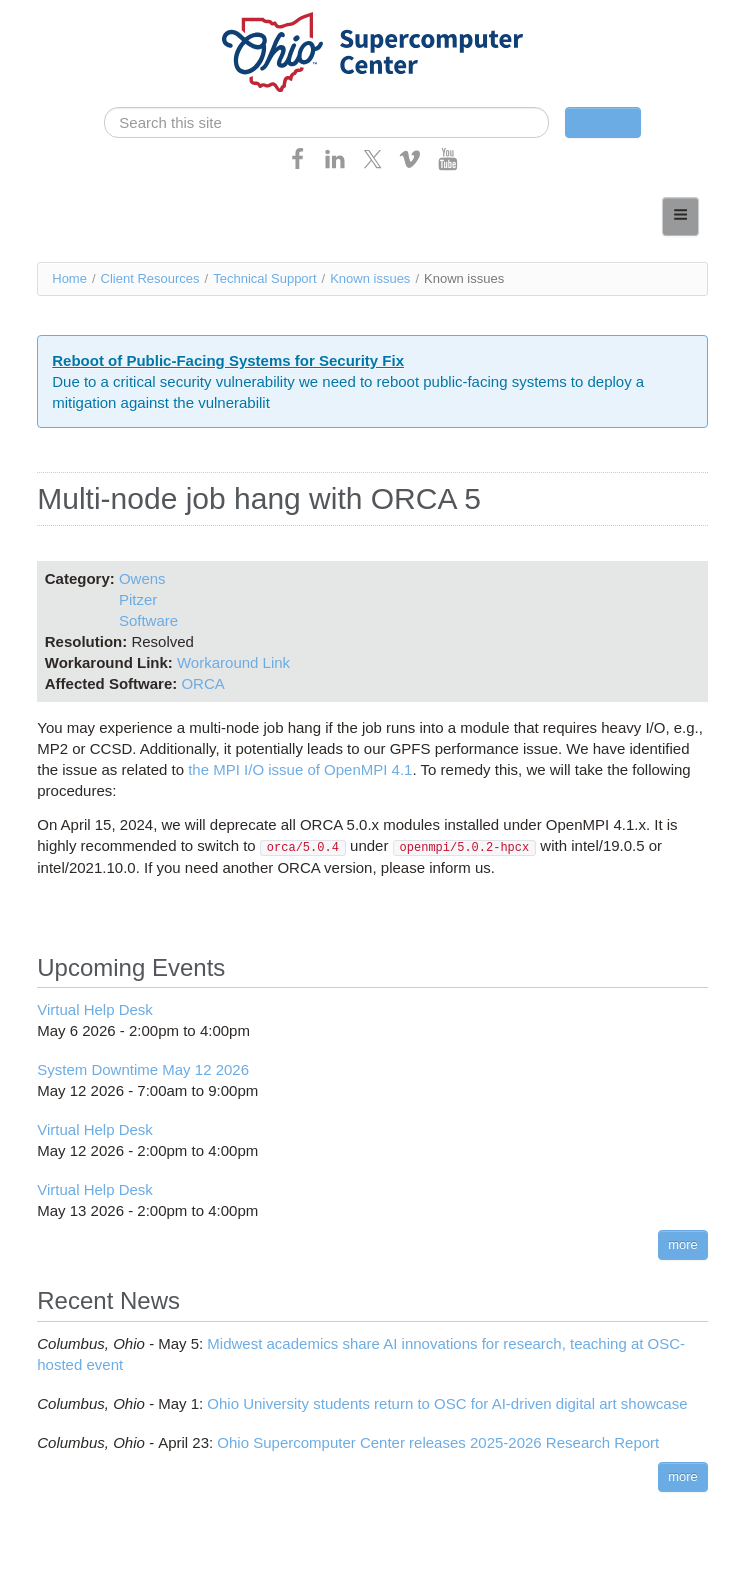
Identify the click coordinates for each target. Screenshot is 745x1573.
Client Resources (150, 278)
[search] (326, 122)
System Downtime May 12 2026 (143, 1069)
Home (69, 278)
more (683, 1244)
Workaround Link (233, 662)
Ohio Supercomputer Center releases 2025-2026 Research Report (438, 1442)
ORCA (202, 683)
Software (148, 620)
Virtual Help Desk (95, 1009)
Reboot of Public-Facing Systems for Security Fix (228, 360)
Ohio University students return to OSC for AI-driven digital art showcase (447, 1403)
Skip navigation (56, 15)
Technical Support (264, 278)
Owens (142, 578)
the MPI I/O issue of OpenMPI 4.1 (300, 769)
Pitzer (138, 599)
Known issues (370, 278)
